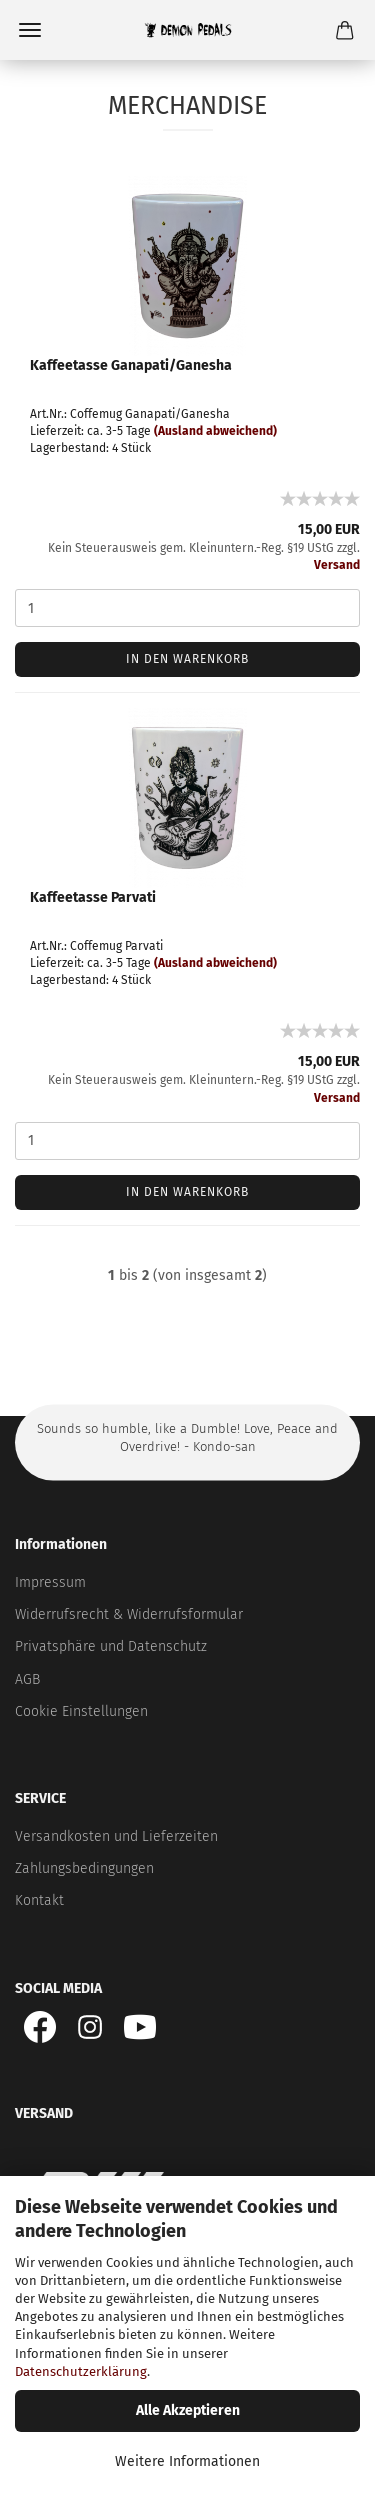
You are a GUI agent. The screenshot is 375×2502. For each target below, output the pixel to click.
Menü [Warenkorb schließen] (30, 30)
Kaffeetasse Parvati (93, 897)
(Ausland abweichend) (215, 431)
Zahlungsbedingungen (84, 1868)
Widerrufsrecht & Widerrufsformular (129, 1614)
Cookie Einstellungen (81, 1711)
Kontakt (39, 1900)
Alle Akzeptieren (188, 2410)
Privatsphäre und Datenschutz (111, 1646)
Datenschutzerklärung (81, 2371)
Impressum (50, 1582)
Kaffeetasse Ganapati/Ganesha (131, 365)
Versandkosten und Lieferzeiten (116, 1836)
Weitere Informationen (187, 2461)
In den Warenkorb (187, 659)
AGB (27, 1679)
